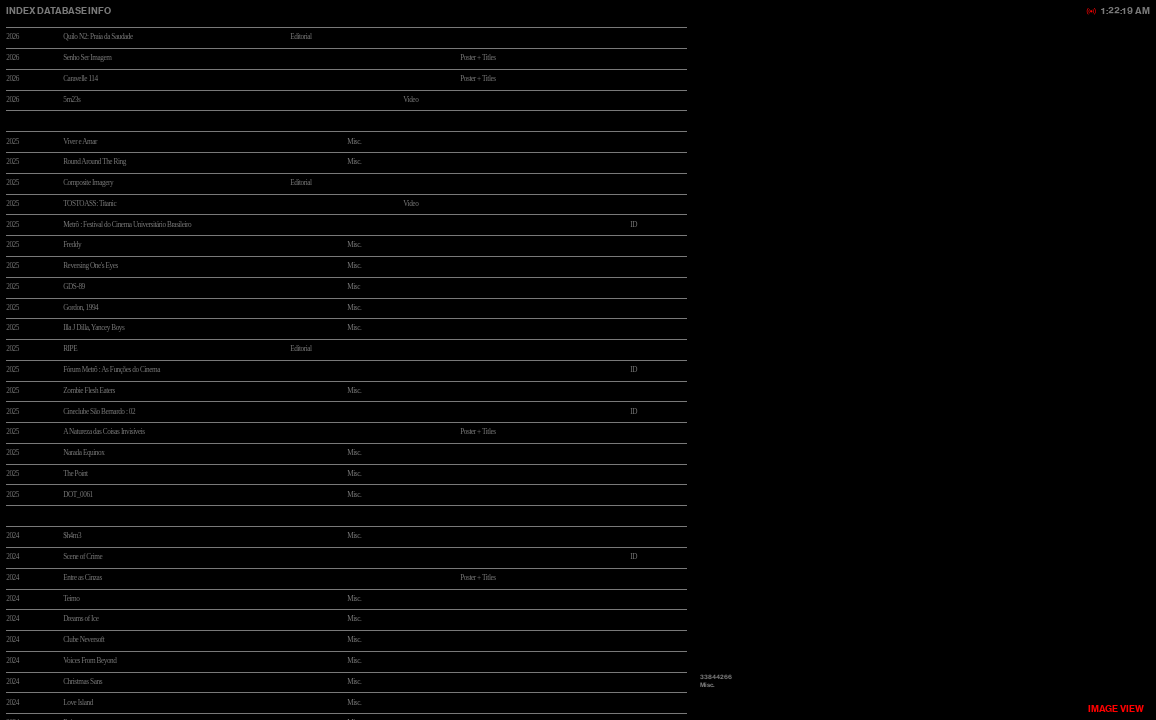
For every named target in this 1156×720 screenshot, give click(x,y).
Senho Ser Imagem (87, 58)
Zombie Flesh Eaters (89, 391)
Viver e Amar (80, 142)
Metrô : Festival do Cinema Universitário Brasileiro (127, 225)
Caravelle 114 (80, 79)
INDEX (20, 10)
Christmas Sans (82, 682)
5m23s (71, 100)
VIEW (1116, 708)
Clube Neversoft (83, 640)
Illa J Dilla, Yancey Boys (93, 328)
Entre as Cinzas (82, 578)
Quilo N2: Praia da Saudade (98, 37)
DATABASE (61, 10)
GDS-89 (74, 287)
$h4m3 (72, 536)
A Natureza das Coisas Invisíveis (104, 432)
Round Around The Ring (94, 162)
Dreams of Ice (80, 619)
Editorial (300, 37)
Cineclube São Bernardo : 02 (99, 412)
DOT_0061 (78, 495)
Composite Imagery (88, 183)
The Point (75, 474)
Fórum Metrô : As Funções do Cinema (111, 370)
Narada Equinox (83, 453)
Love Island (78, 703)
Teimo (71, 599)
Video (410, 204)
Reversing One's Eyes (90, 266)
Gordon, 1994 (80, 308)
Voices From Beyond (89, 661)
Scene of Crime (82, 557)
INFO (98, 10)
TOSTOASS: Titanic (89, 204)
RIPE (70, 349)
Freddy (72, 245)
